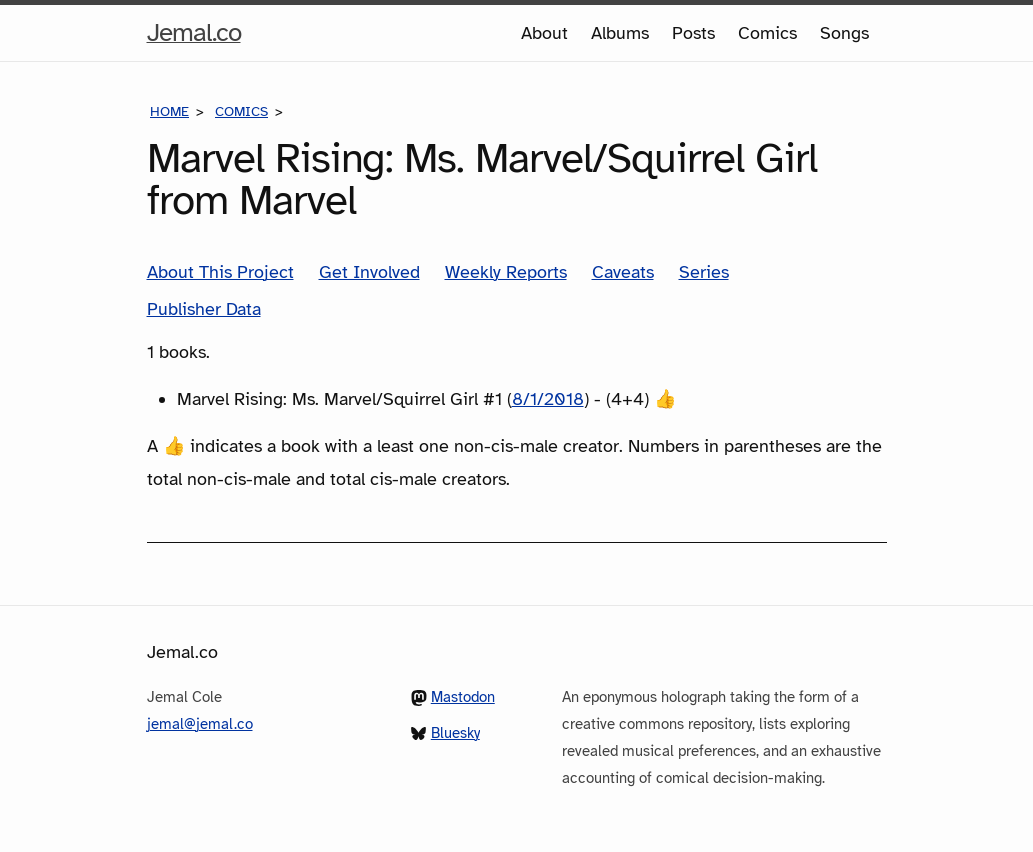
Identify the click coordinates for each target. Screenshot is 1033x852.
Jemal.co (194, 33)
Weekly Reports (506, 272)
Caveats (623, 272)
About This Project (220, 272)
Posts (693, 33)
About (544, 33)
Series (704, 272)
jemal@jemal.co (200, 724)
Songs (844, 33)
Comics (767, 33)
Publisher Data (204, 309)
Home (169, 111)
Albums (620, 33)
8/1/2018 (548, 399)
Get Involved (369, 272)
